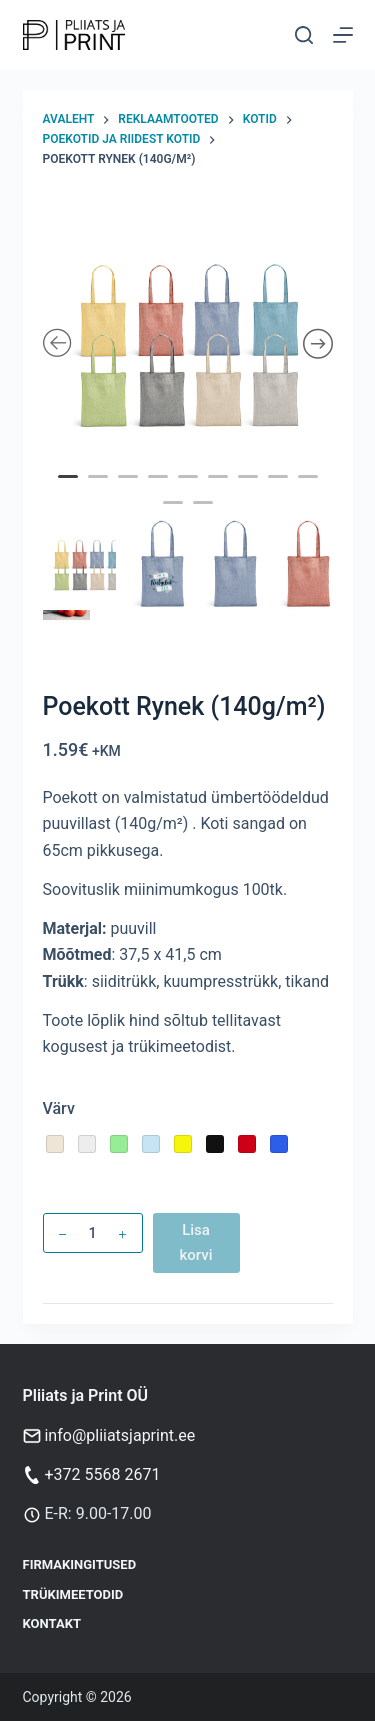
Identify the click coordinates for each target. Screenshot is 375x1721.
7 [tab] (250, 490)
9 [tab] (310, 490)
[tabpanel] (188, 345)
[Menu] (343, 35)
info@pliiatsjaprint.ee (119, 1435)
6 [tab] (220, 490)
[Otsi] (304, 35)
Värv (59, 1108)
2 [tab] (100, 490)
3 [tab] (130, 490)
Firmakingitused (80, 1564)
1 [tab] (70, 490)
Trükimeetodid (73, 1594)
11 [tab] (205, 516)
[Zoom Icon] (188, 345)
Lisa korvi (195, 1242)
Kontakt (52, 1623)
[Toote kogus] (93, 1233)
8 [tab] (280, 490)
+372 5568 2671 (102, 1474)
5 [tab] (190, 490)
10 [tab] (175, 516)
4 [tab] (160, 490)
